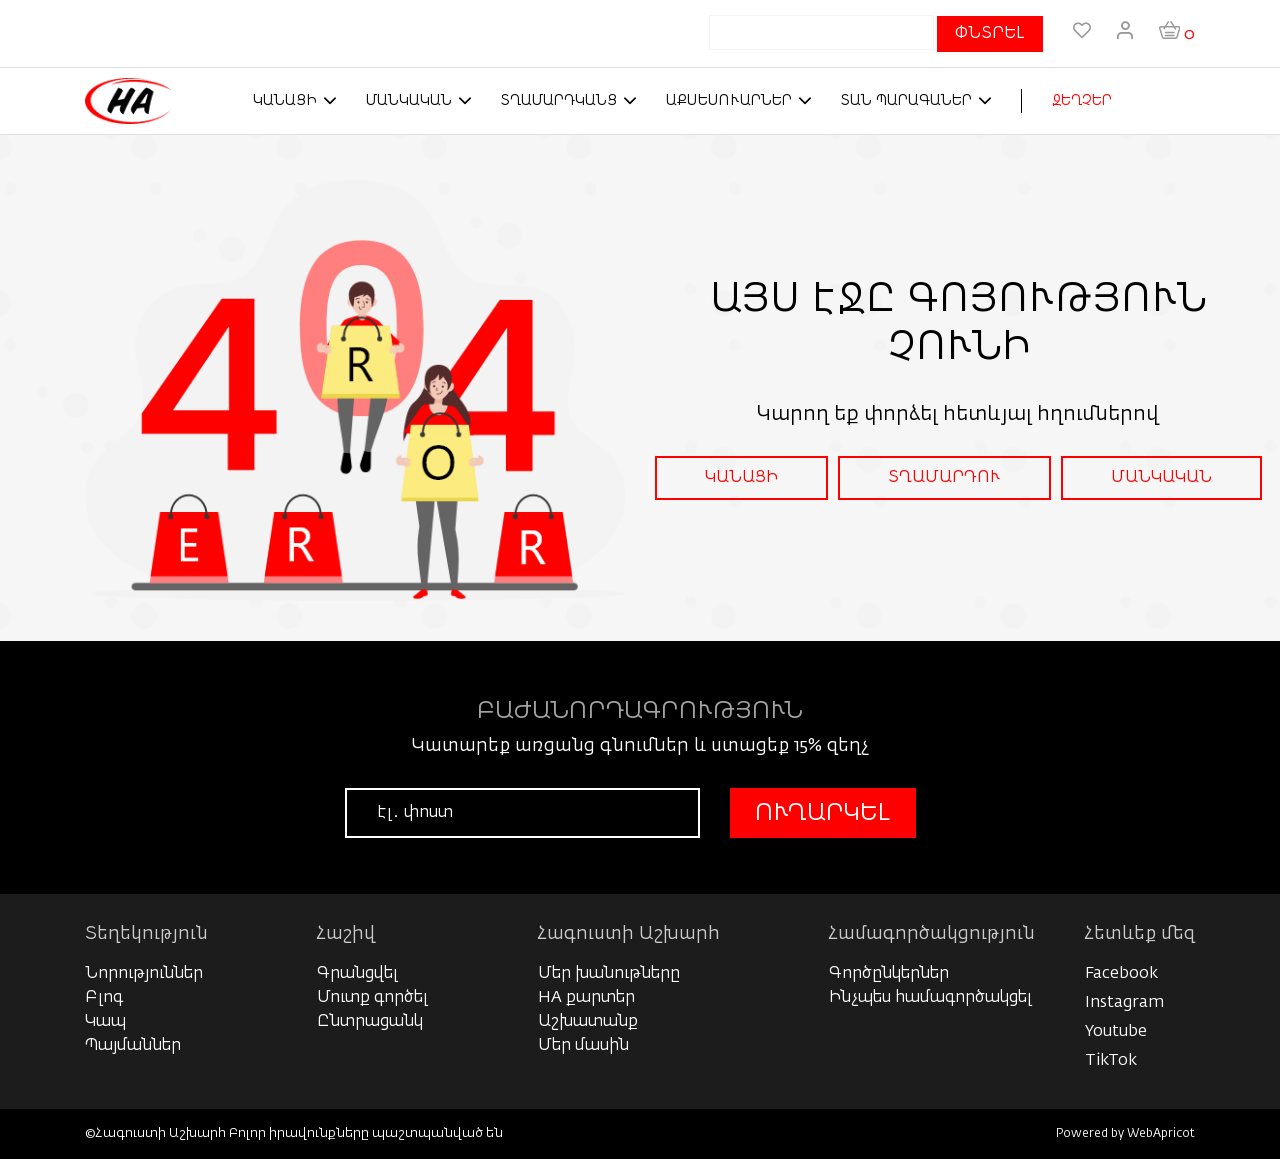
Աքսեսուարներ (729, 101)
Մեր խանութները (609, 974)
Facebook (1121, 974)
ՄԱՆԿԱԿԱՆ (1161, 478)
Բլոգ (104, 998)
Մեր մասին (583, 1046)
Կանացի (285, 101)
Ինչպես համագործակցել (930, 998)
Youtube (1116, 1032)
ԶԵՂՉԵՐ (1082, 101)
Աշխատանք (588, 1022)
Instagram (1124, 1003)
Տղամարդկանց (559, 101)
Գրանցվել (357, 974)
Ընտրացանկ (370, 1022)
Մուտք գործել (372, 998)
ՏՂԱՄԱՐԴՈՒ (944, 478)
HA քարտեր (586, 998)
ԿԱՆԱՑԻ (741, 478)
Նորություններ (144, 974)
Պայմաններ (133, 1046)
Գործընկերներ (889, 974)
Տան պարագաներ (906, 101)
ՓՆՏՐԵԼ (990, 34)
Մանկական (409, 101)
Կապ (105, 1022)
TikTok (1111, 1061)
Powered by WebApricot (1125, 1134)
